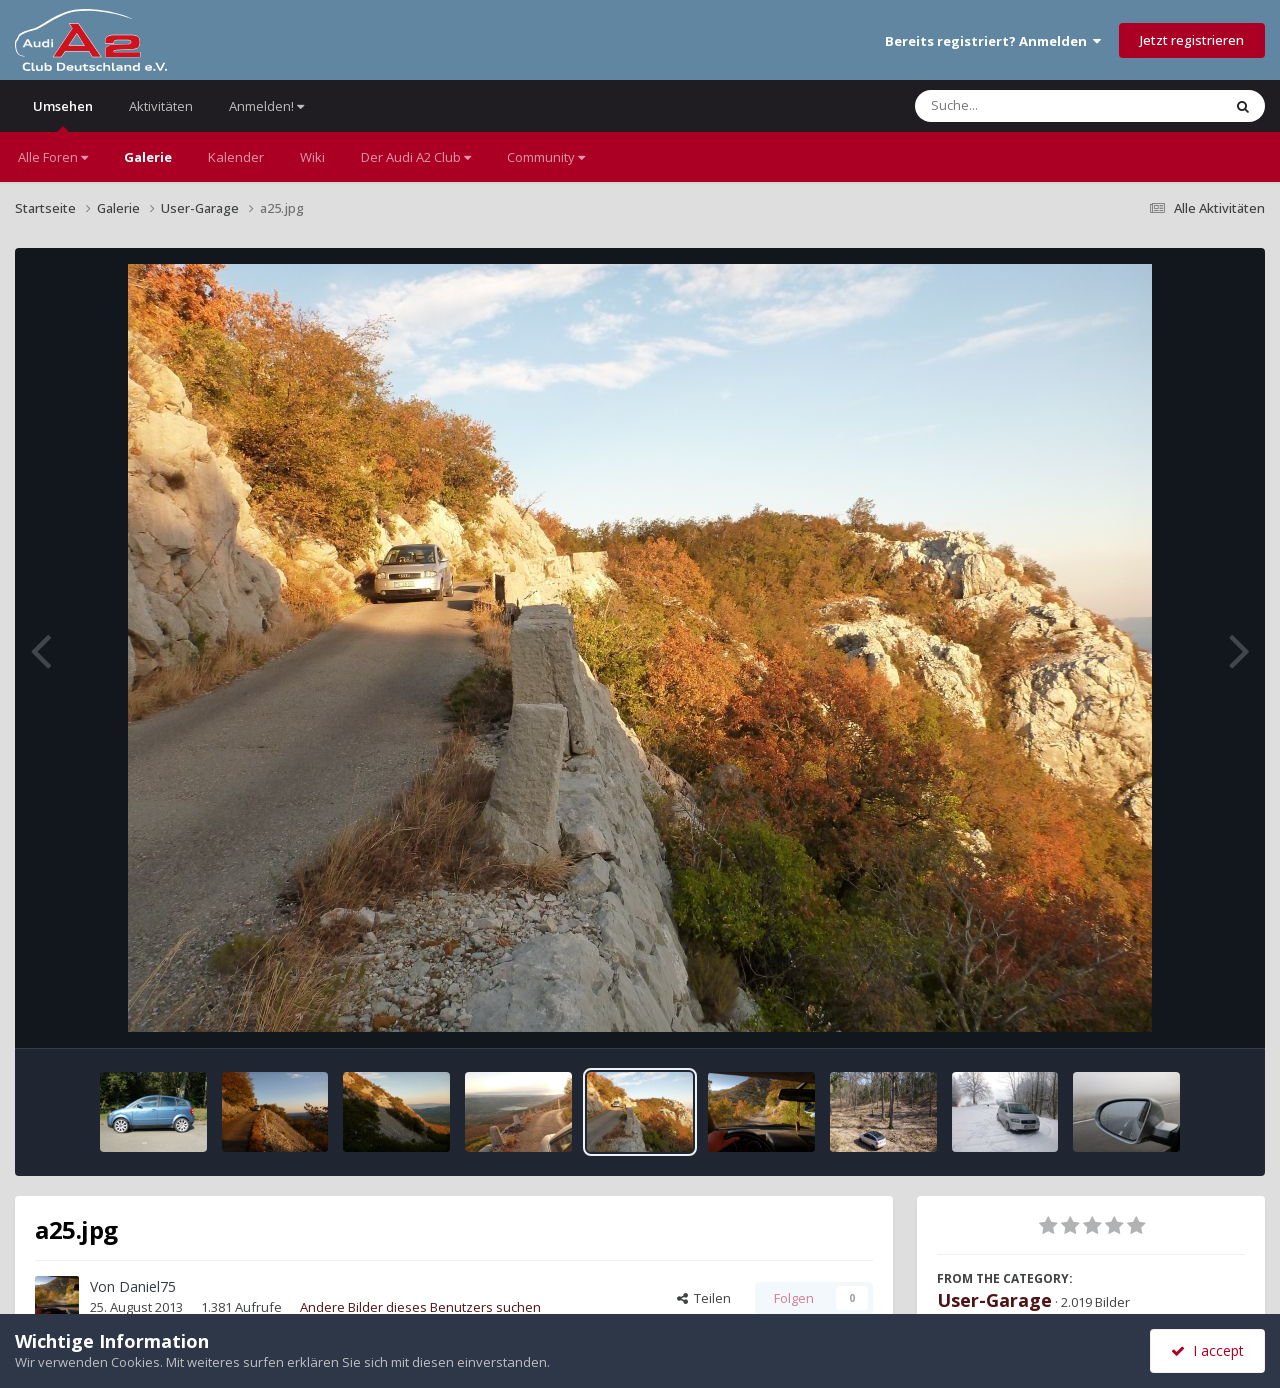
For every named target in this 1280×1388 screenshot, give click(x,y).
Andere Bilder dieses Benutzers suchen (420, 1307)
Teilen (704, 1298)
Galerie (148, 157)
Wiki (312, 157)
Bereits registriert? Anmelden (993, 41)
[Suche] (1027, 106)
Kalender (236, 157)
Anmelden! (266, 106)
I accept (1207, 1350)
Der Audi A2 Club (416, 157)
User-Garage (994, 1300)
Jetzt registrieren (1192, 40)
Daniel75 (147, 1286)
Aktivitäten (161, 106)
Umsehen (63, 114)
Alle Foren (53, 157)
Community (546, 157)
